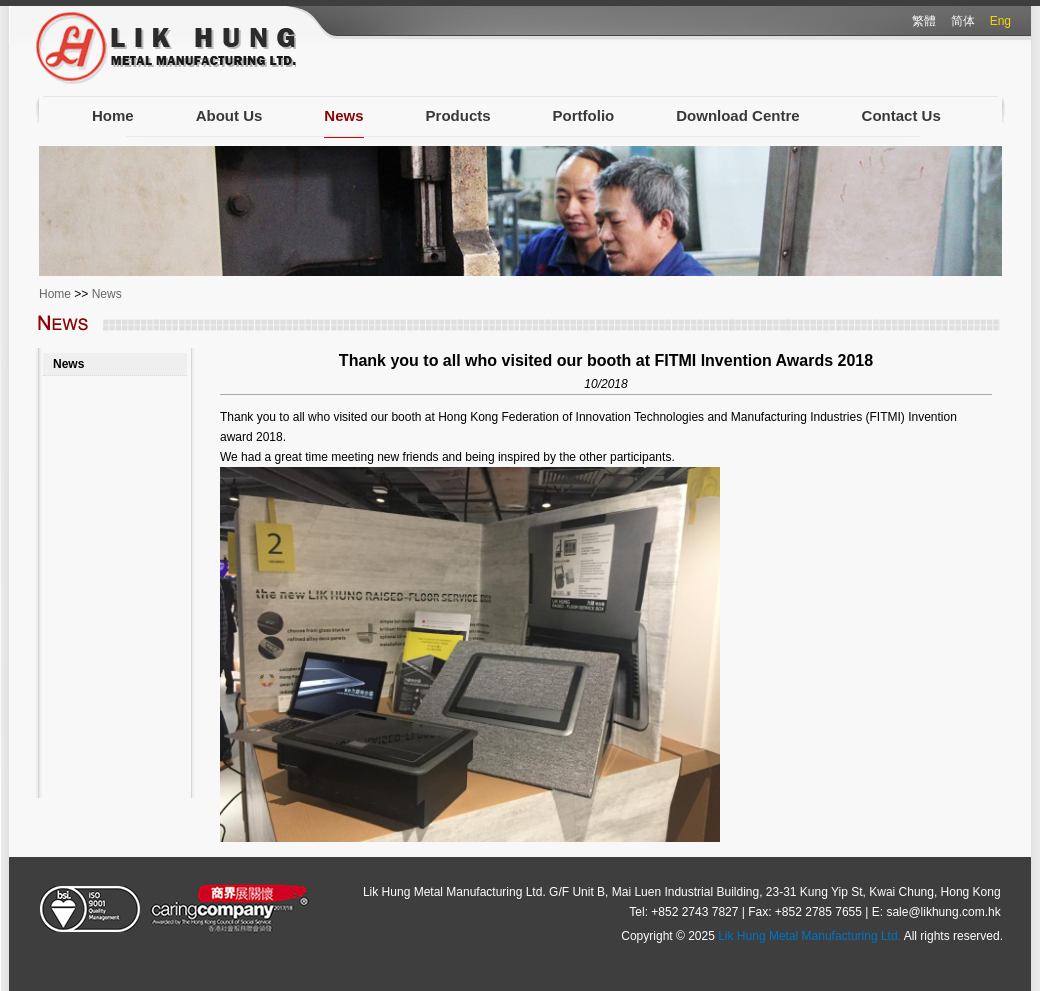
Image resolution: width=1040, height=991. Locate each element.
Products (458, 115)
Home (113, 115)
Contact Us (901, 115)
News (343, 115)
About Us (229, 115)
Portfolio (584, 115)
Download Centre (737, 115)
